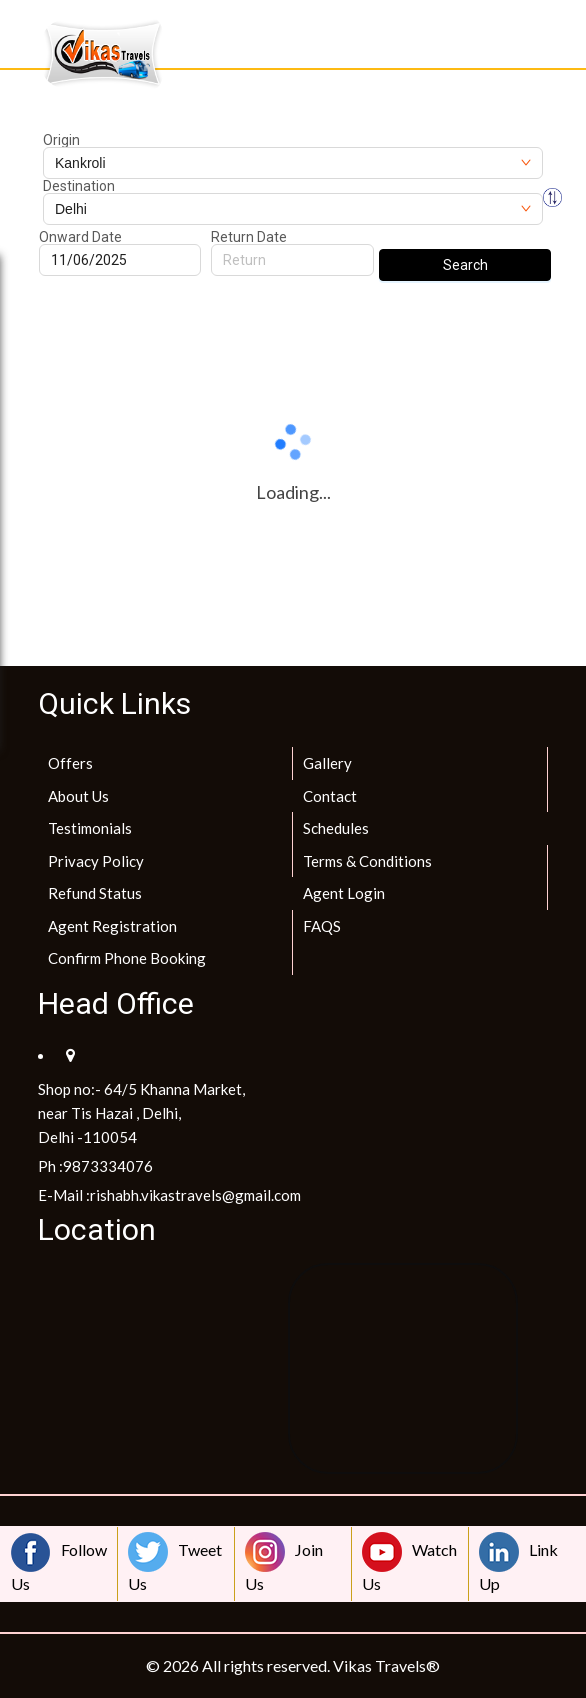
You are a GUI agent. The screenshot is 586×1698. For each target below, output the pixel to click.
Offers (70, 763)
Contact (330, 796)
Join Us (284, 1562)
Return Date (249, 237)
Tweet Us (175, 1562)
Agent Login (344, 893)
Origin (61, 140)
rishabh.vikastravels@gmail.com (195, 1195)
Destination (79, 186)
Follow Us (59, 1562)
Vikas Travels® (386, 1665)
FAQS (322, 926)
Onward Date (80, 237)
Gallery (327, 763)
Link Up (518, 1562)
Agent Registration (112, 926)
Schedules (336, 828)
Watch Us (409, 1562)
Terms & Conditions (367, 861)
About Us (78, 796)
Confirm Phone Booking (127, 958)
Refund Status (95, 893)
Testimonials (90, 828)
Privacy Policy (96, 861)
